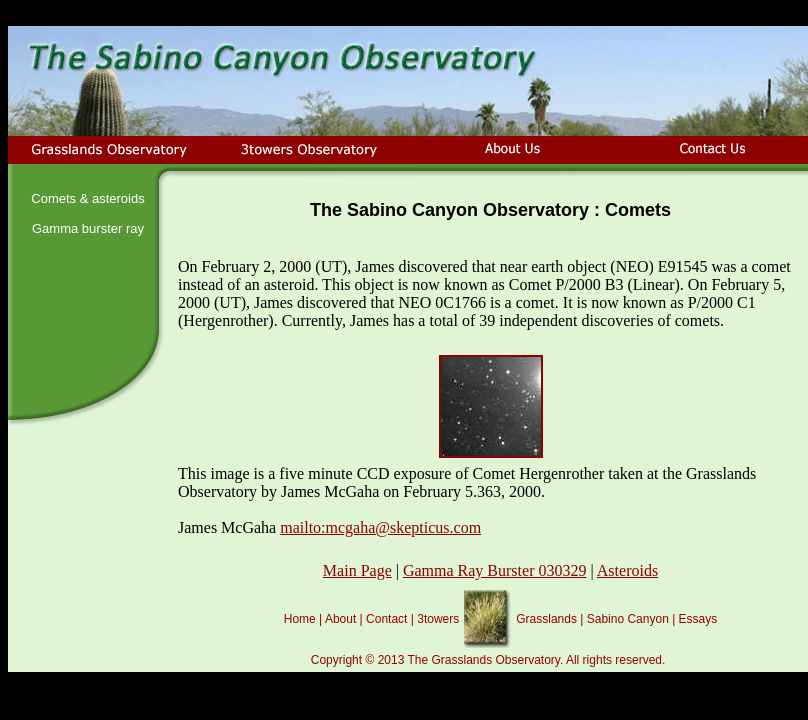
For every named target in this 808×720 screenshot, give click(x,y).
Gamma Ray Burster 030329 (495, 570)
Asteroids (627, 570)
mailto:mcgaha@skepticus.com (380, 527)
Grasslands (546, 619)
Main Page (357, 570)
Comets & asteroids (87, 198)
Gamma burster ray (88, 228)
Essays (698, 619)
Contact (386, 619)
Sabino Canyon (628, 619)
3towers (438, 619)
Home (300, 619)
